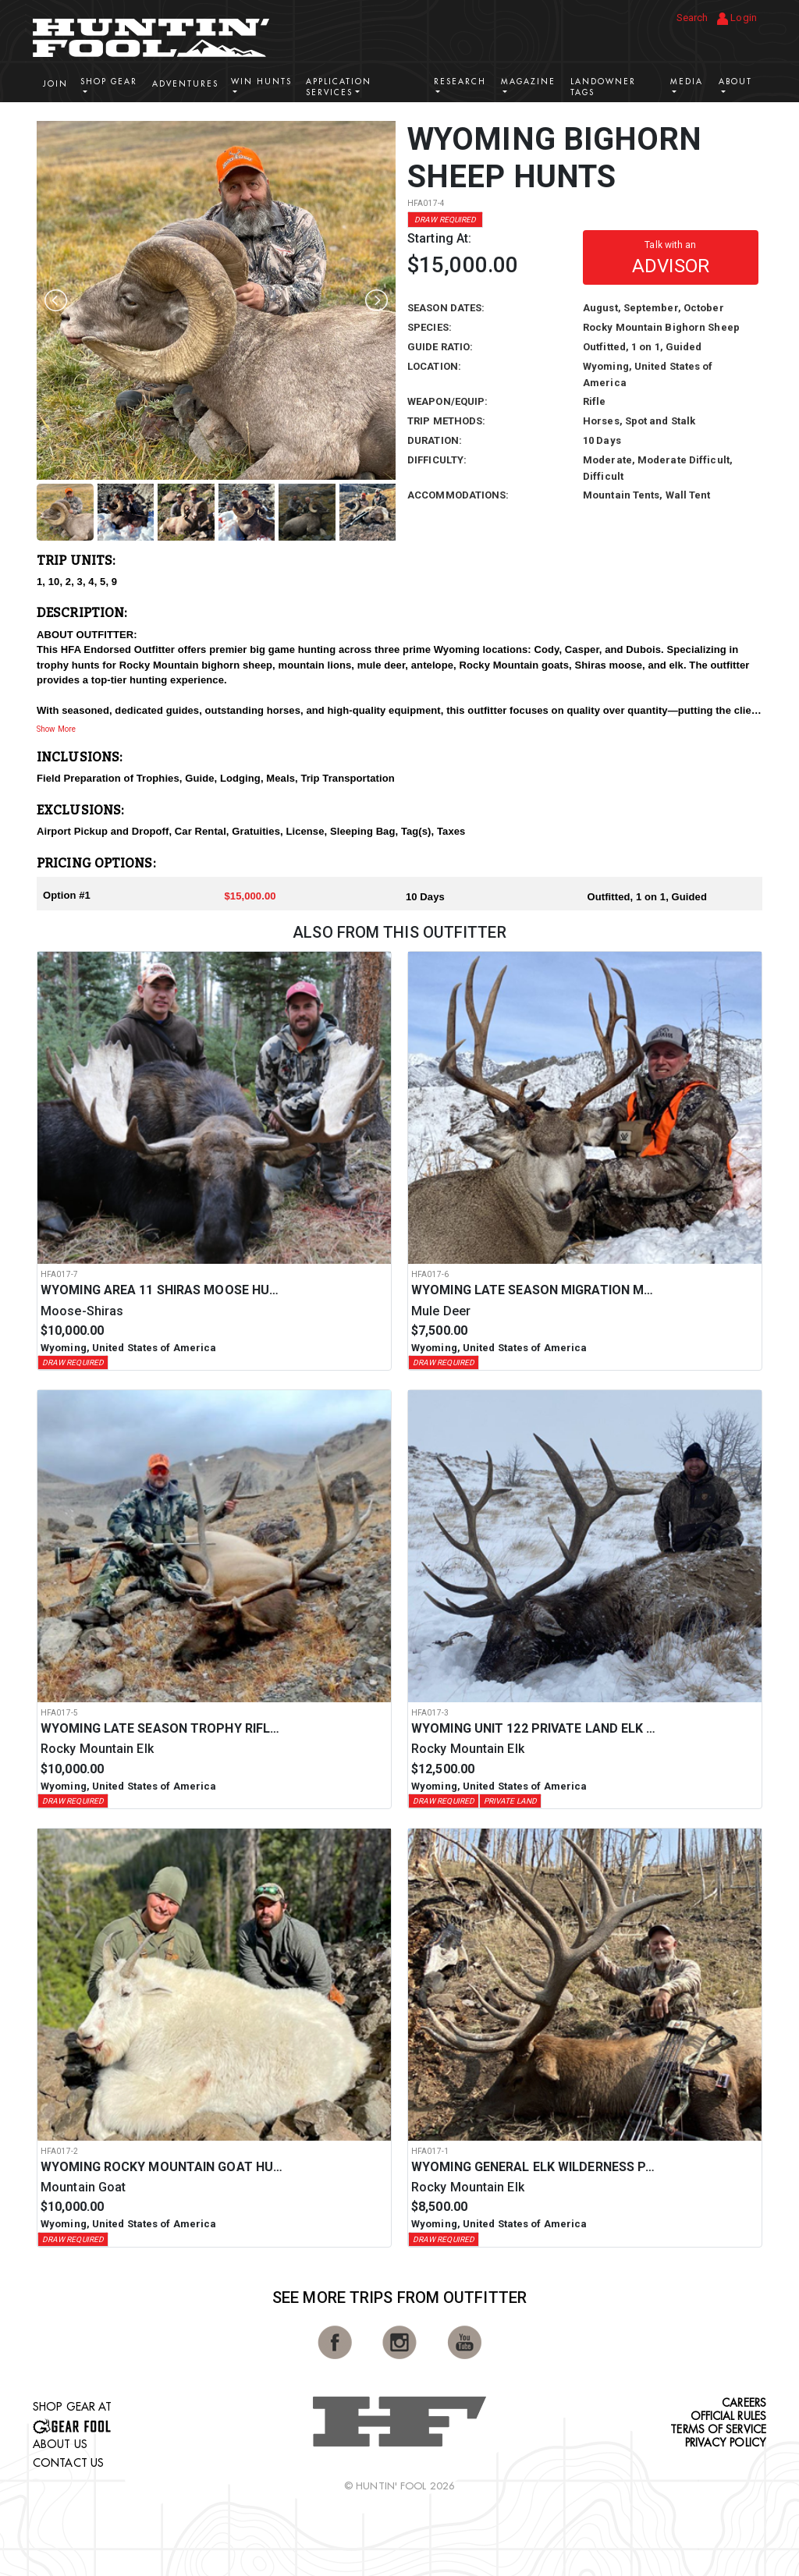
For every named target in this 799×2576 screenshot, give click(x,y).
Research (460, 81)
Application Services (338, 87)
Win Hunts (261, 81)
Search (692, 17)
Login (737, 18)
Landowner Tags (603, 87)
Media (686, 81)
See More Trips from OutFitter (399, 2297)
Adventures (185, 84)
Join (55, 84)
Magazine (528, 81)
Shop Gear (108, 81)
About (735, 81)
